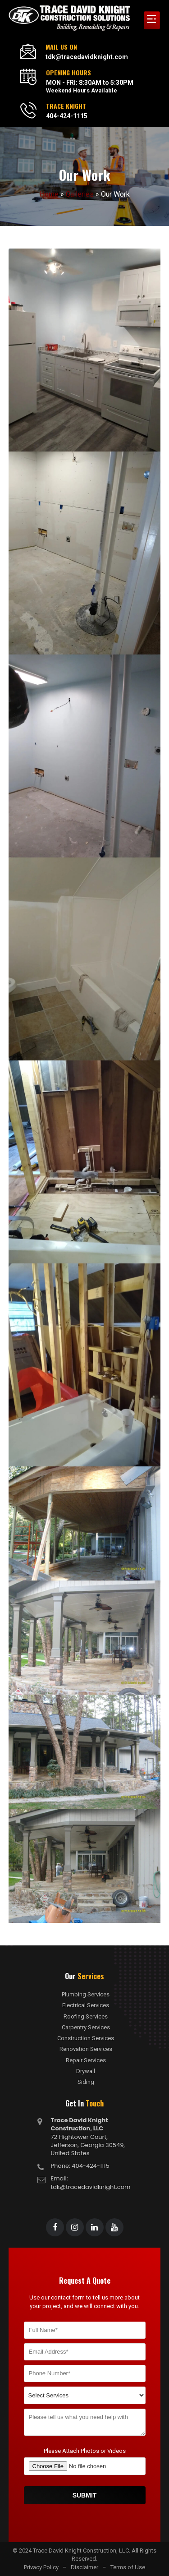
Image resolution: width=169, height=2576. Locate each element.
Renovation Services (85, 2049)
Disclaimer (84, 2567)
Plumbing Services (86, 1994)
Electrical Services (85, 2005)
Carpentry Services (86, 2027)
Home (49, 194)
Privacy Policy (41, 2567)
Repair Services (86, 2060)
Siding (86, 2082)
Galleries (80, 194)
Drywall (85, 2071)
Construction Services (85, 2038)
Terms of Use (127, 2567)
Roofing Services (86, 2017)
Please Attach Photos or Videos (85, 2450)
